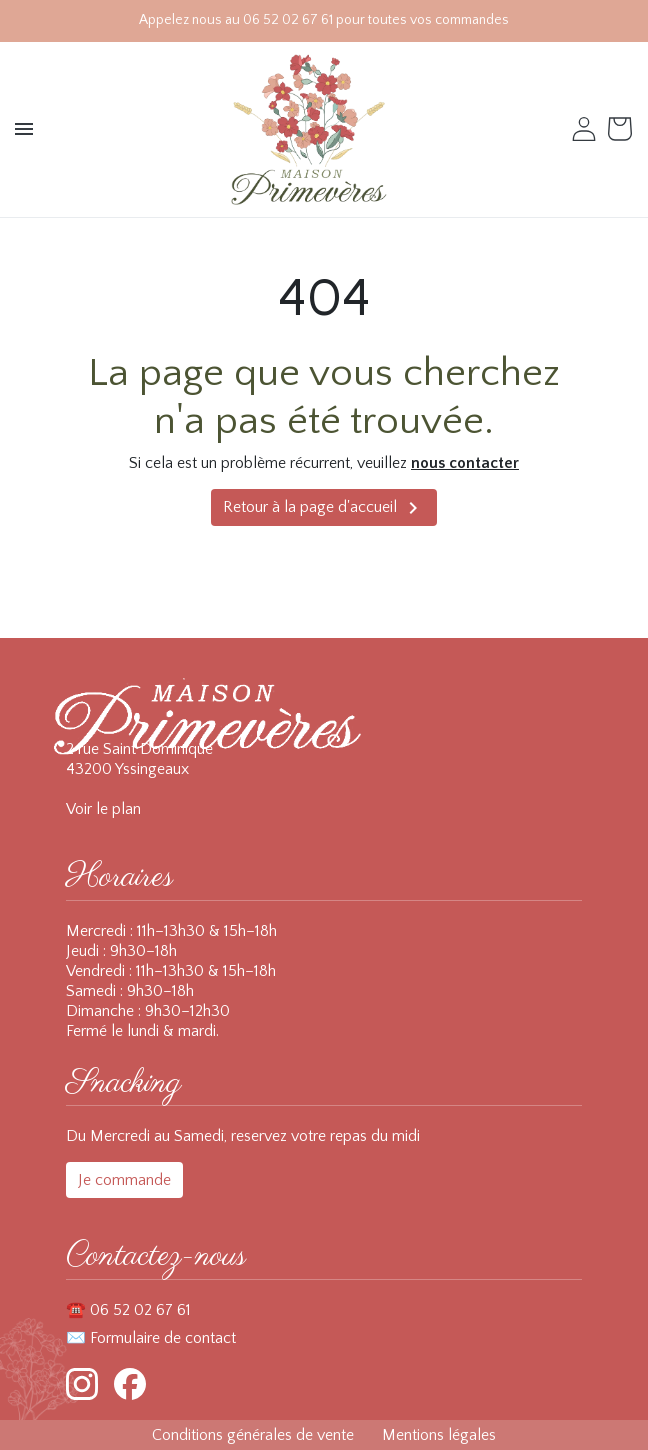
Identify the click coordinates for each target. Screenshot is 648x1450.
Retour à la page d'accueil (324, 508)
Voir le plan (103, 809)
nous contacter (465, 463)
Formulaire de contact (163, 1338)
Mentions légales (439, 1435)
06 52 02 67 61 (140, 1310)
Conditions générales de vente (253, 1435)
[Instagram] (82, 1384)
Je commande (124, 1180)
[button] (26, 129)
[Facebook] (130, 1384)
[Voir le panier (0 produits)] (622, 129)
